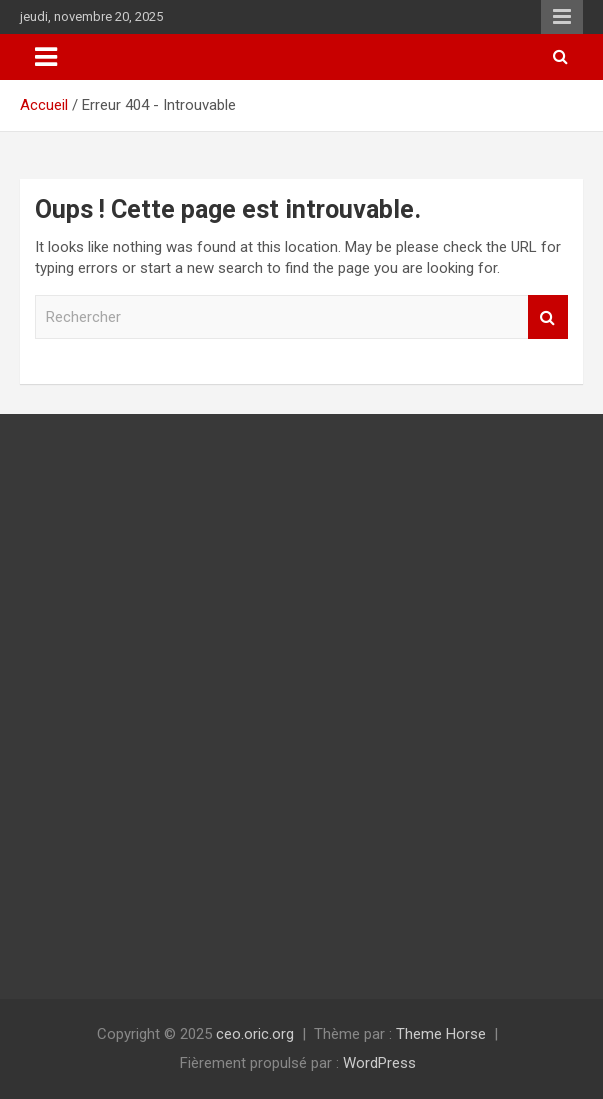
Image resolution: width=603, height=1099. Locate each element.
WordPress (379, 1063)
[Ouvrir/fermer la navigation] (46, 57)
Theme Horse (441, 1034)
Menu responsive (562, 17)
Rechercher (548, 317)
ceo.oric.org (255, 1034)
